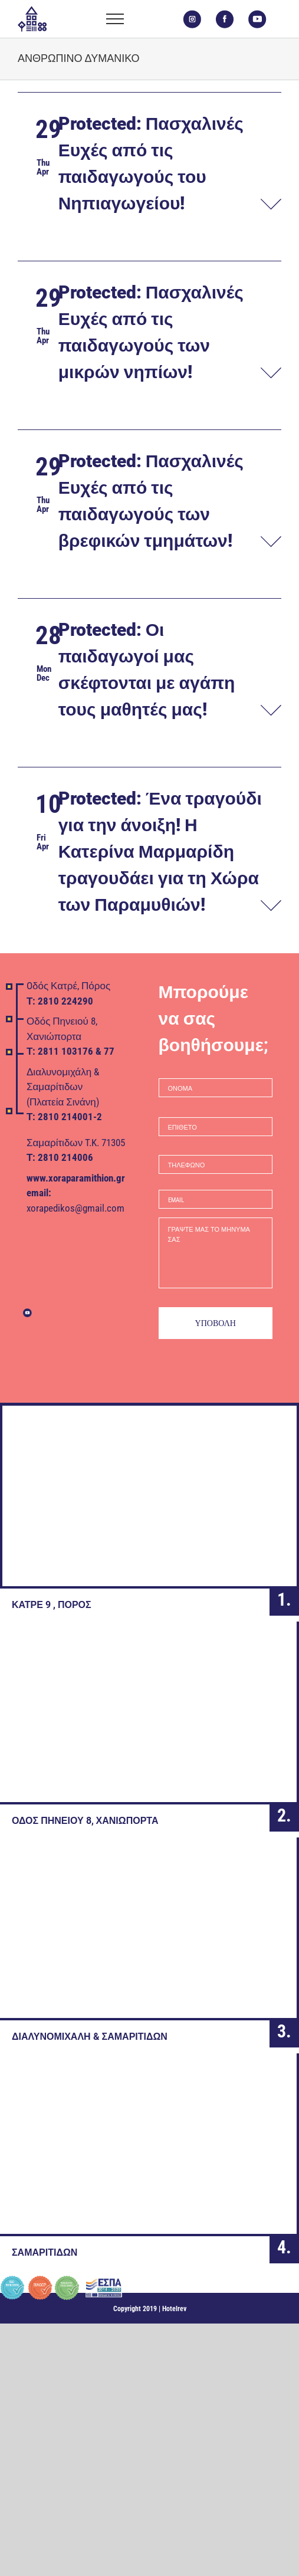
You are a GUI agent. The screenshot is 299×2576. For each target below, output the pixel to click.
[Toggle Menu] (115, 19)
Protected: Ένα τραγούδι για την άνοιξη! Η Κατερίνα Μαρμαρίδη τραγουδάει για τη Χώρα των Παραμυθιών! (160, 851)
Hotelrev (174, 2309)
